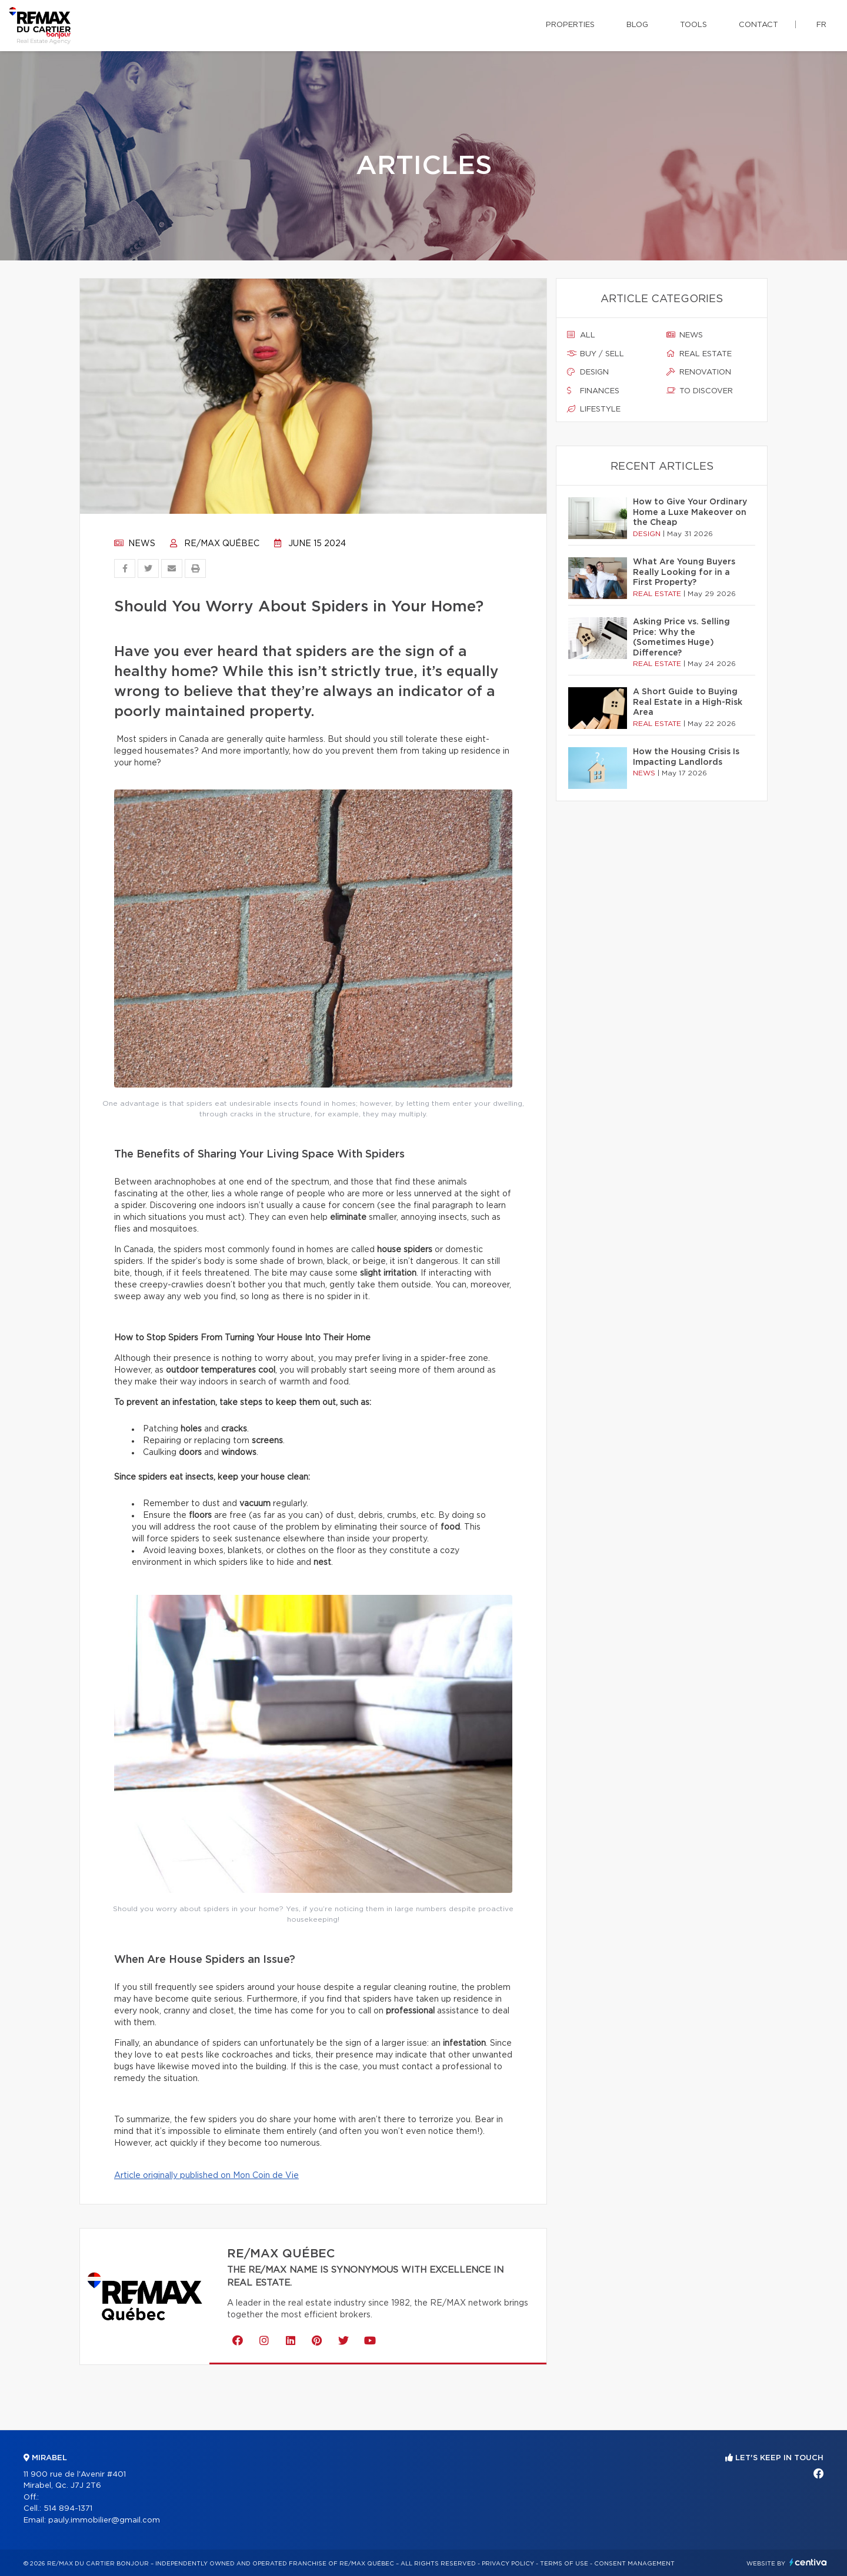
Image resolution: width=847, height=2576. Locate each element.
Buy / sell (595, 354)
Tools (693, 25)
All (581, 335)
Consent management (634, 2564)
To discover (699, 391)
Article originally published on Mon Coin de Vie (206, 2176)
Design (588, 372)
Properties (570, 25)
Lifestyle (594, 409)
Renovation (698, 372)
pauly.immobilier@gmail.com (104, 2520)
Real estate (699, 354)
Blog (637, 25)
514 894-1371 (68, 2509)
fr (821, 25)
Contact (758, 25)
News (134, 544)
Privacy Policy (508, 2564)
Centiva (808, 2562)
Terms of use (564, 2564)
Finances (593, 391)
